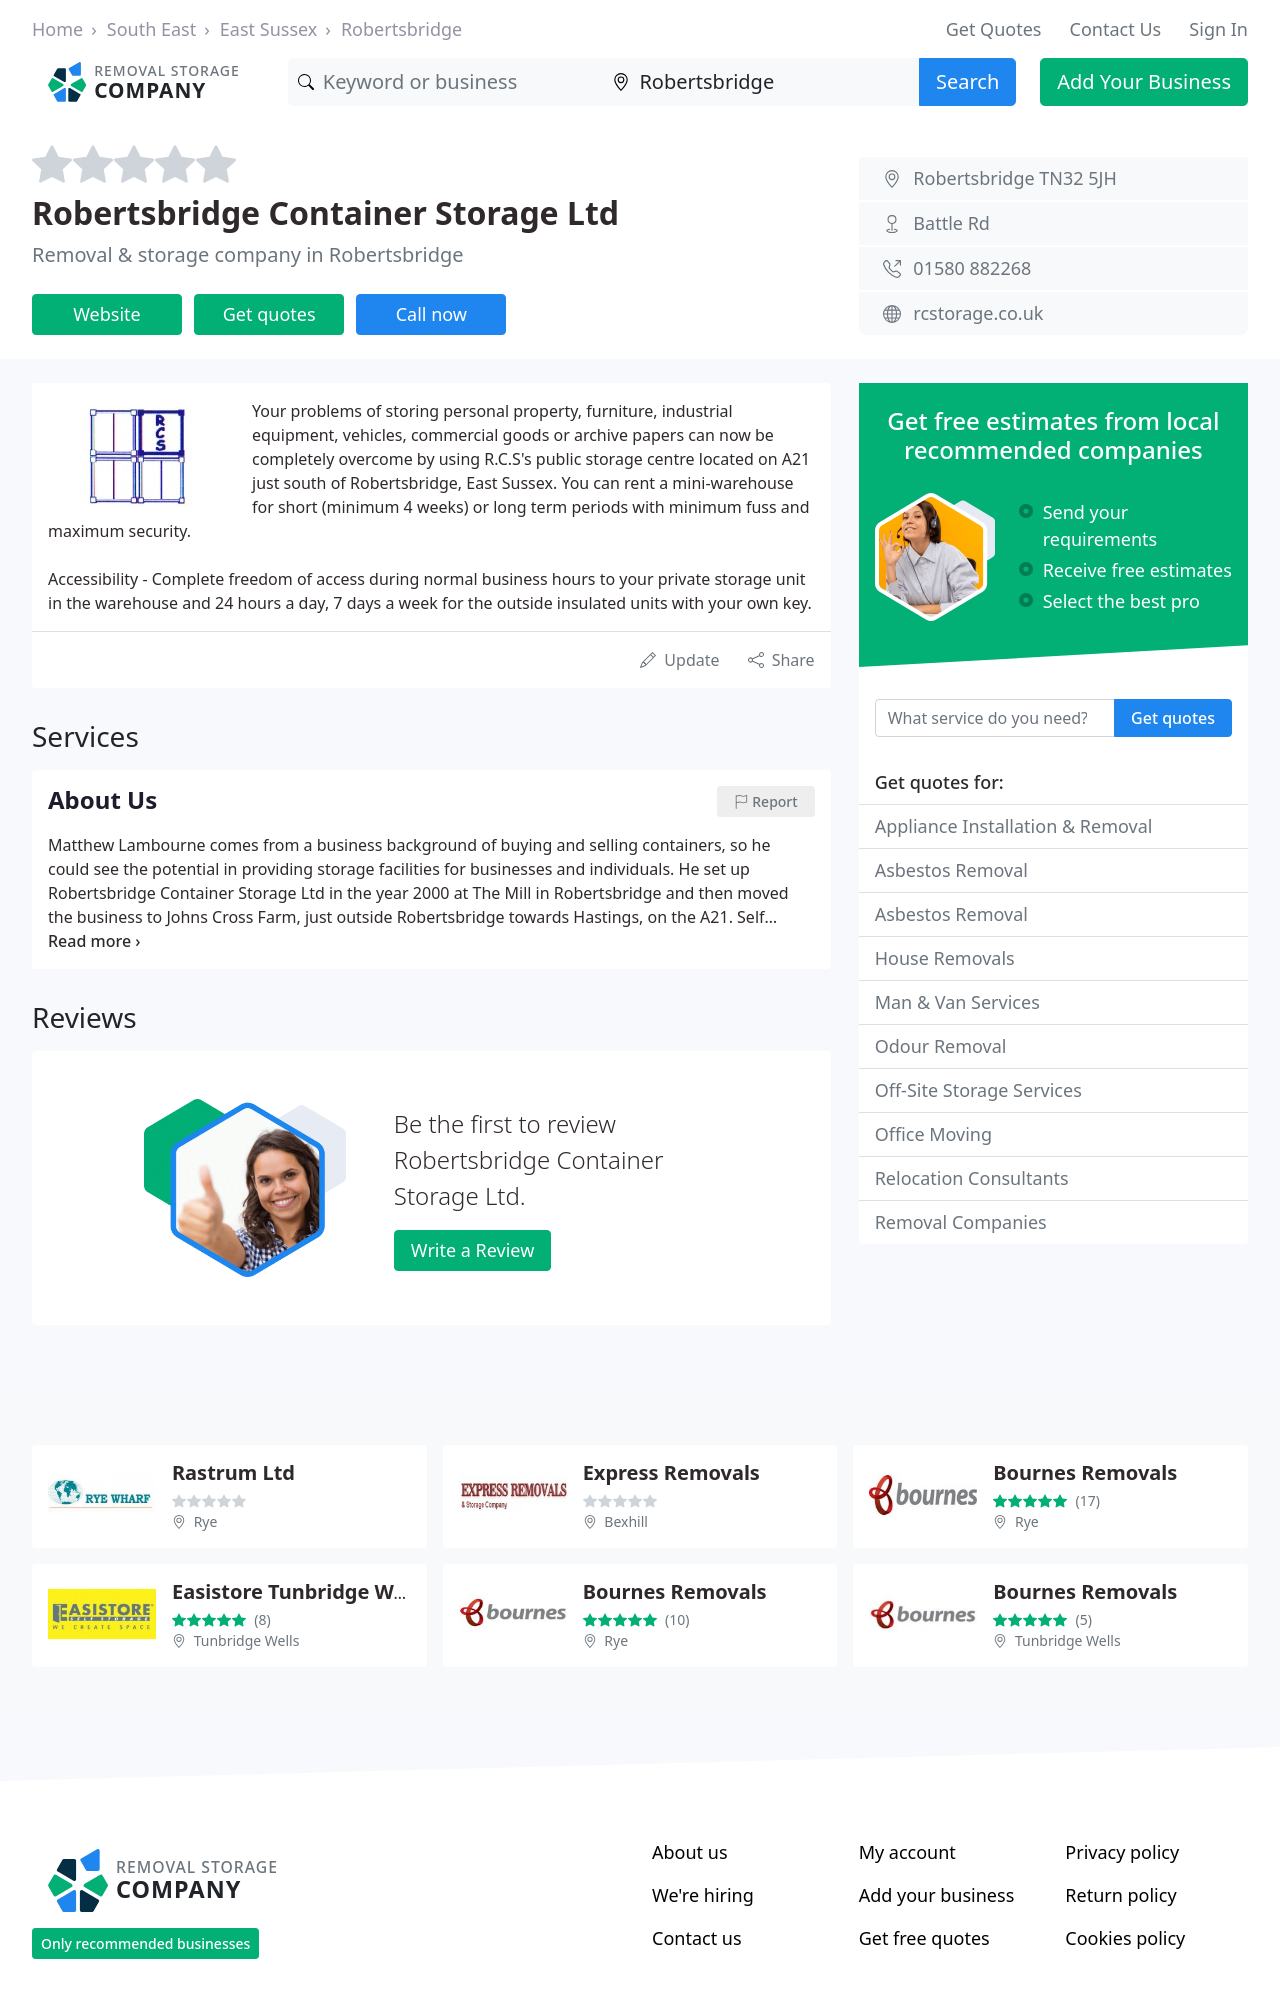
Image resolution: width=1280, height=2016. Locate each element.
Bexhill (626, 1521)
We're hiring (703, 1895)
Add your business (937, 1895)
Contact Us (1116, 29)
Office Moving (933, 1134)
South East (151, 29)
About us (690, 1852)
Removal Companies (961, 1222)
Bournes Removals (1085, 1472)
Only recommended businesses (145, 1943)
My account (907, 1852)
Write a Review (472, 1250)
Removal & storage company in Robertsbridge (248, 254)
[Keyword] (446, 82)
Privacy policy (1122, 1852)
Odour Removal (941, 1046)
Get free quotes (924, 1938)
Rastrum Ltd (233, 1472)
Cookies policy (1125, 1938)
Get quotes (269, 314)
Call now (431, 314)
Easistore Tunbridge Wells (299, 1591)
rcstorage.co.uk (978, 313)
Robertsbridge (401, 29)
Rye (206, 1521)
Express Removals (671, 1472)
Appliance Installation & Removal (1014, 826)
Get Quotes (994, 29)
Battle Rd (951, 223)
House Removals (945, 958)
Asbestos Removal (951, 870)
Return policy (1120, 1895)
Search (967, 81)
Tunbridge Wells (247, 1640)
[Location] (761, 82)
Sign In (1218, 29)
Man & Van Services (957, 1002)
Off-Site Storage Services (978, 1090)
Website (107, 314)
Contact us (697, 1938)
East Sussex (268, 29)
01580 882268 (972, 268)
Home (57, 29)
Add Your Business (1144, 81)
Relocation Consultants (972, 1178)
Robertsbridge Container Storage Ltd (325, 212)
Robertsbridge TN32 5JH (1015, 178)
